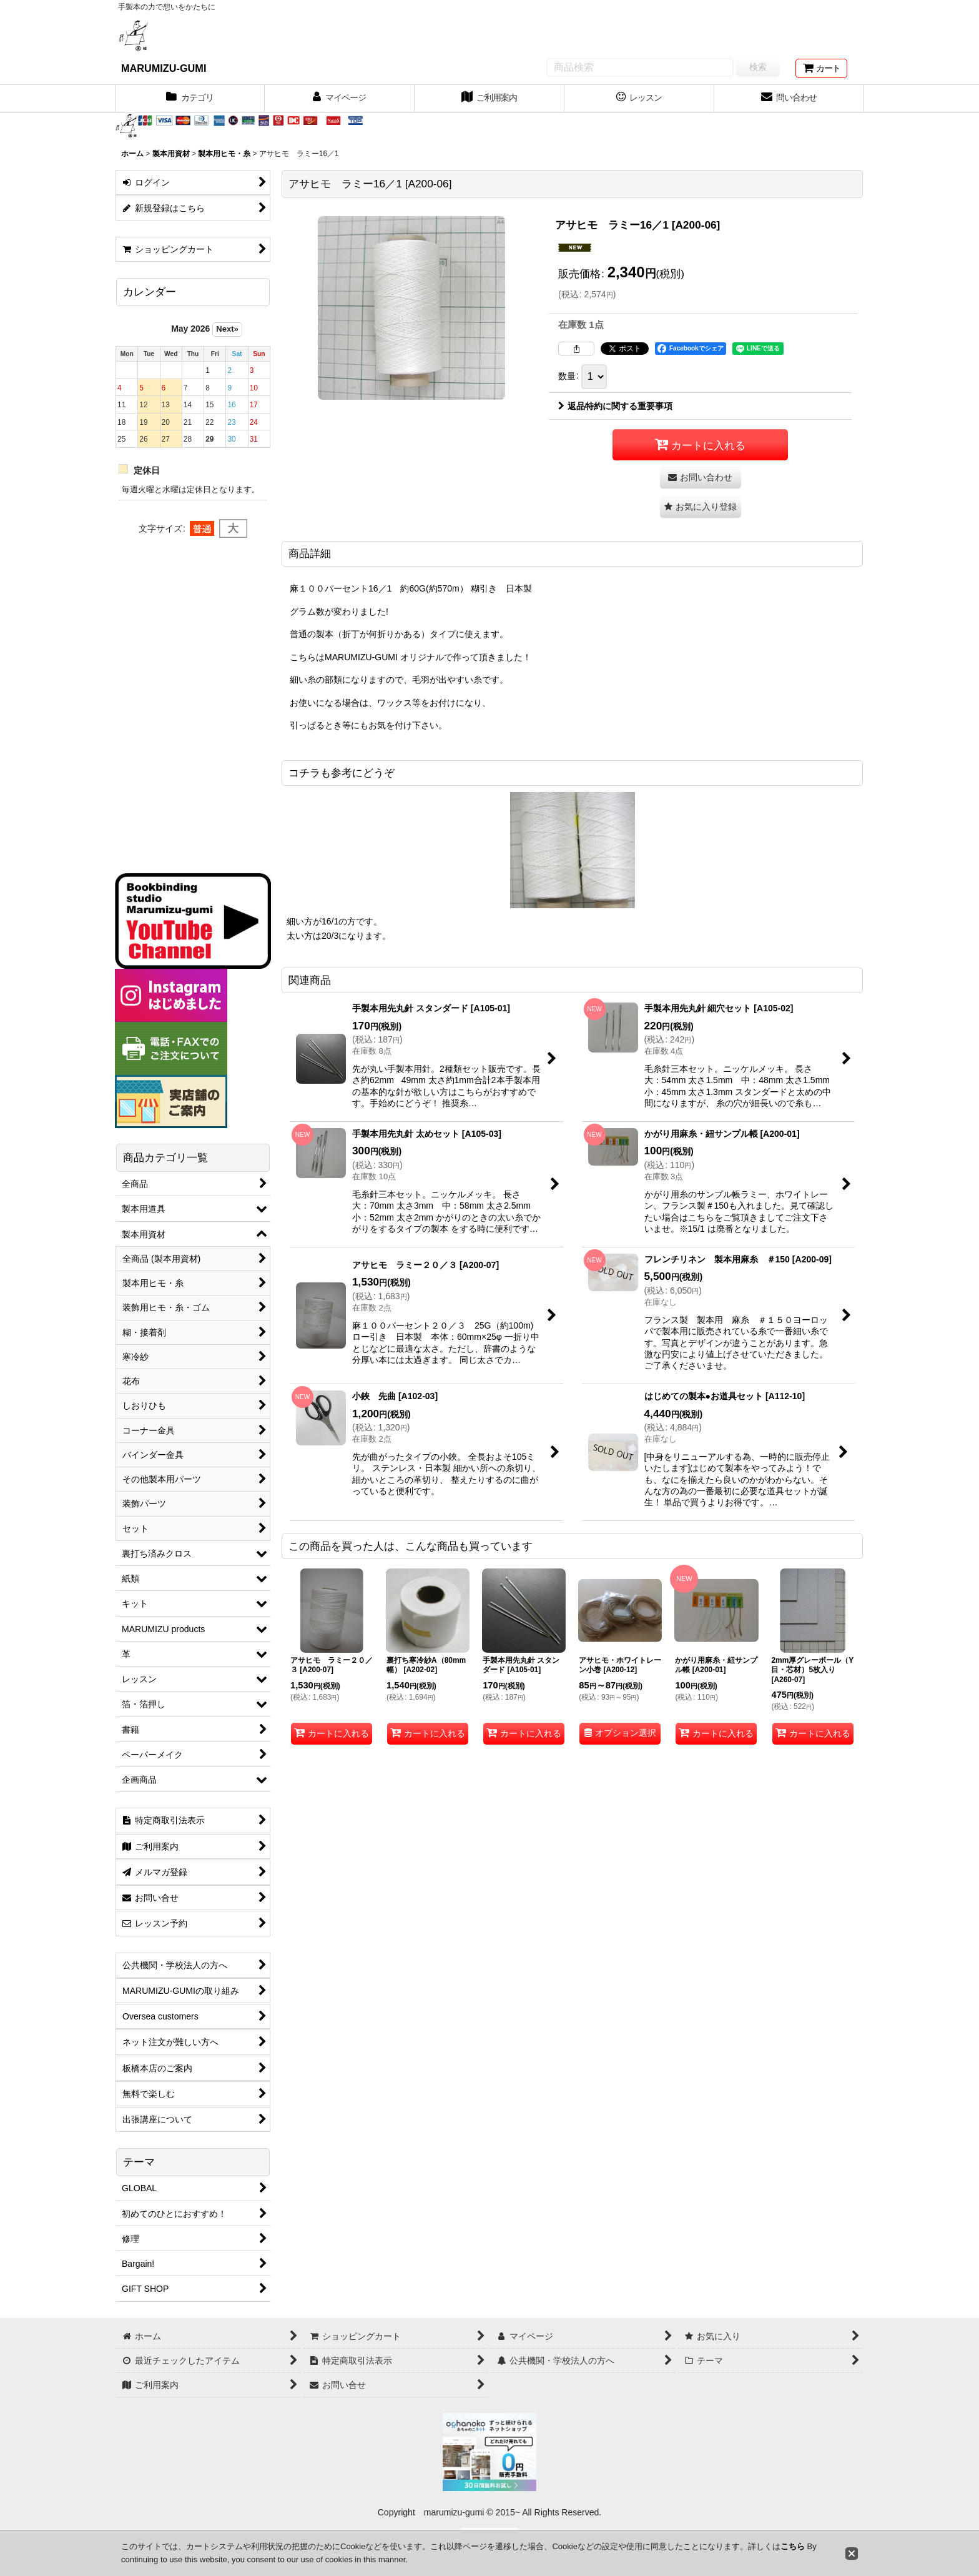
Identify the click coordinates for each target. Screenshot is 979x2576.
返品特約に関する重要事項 (615, 406)
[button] (700, 507)
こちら (792, 2546)
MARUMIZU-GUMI (163, 68)
